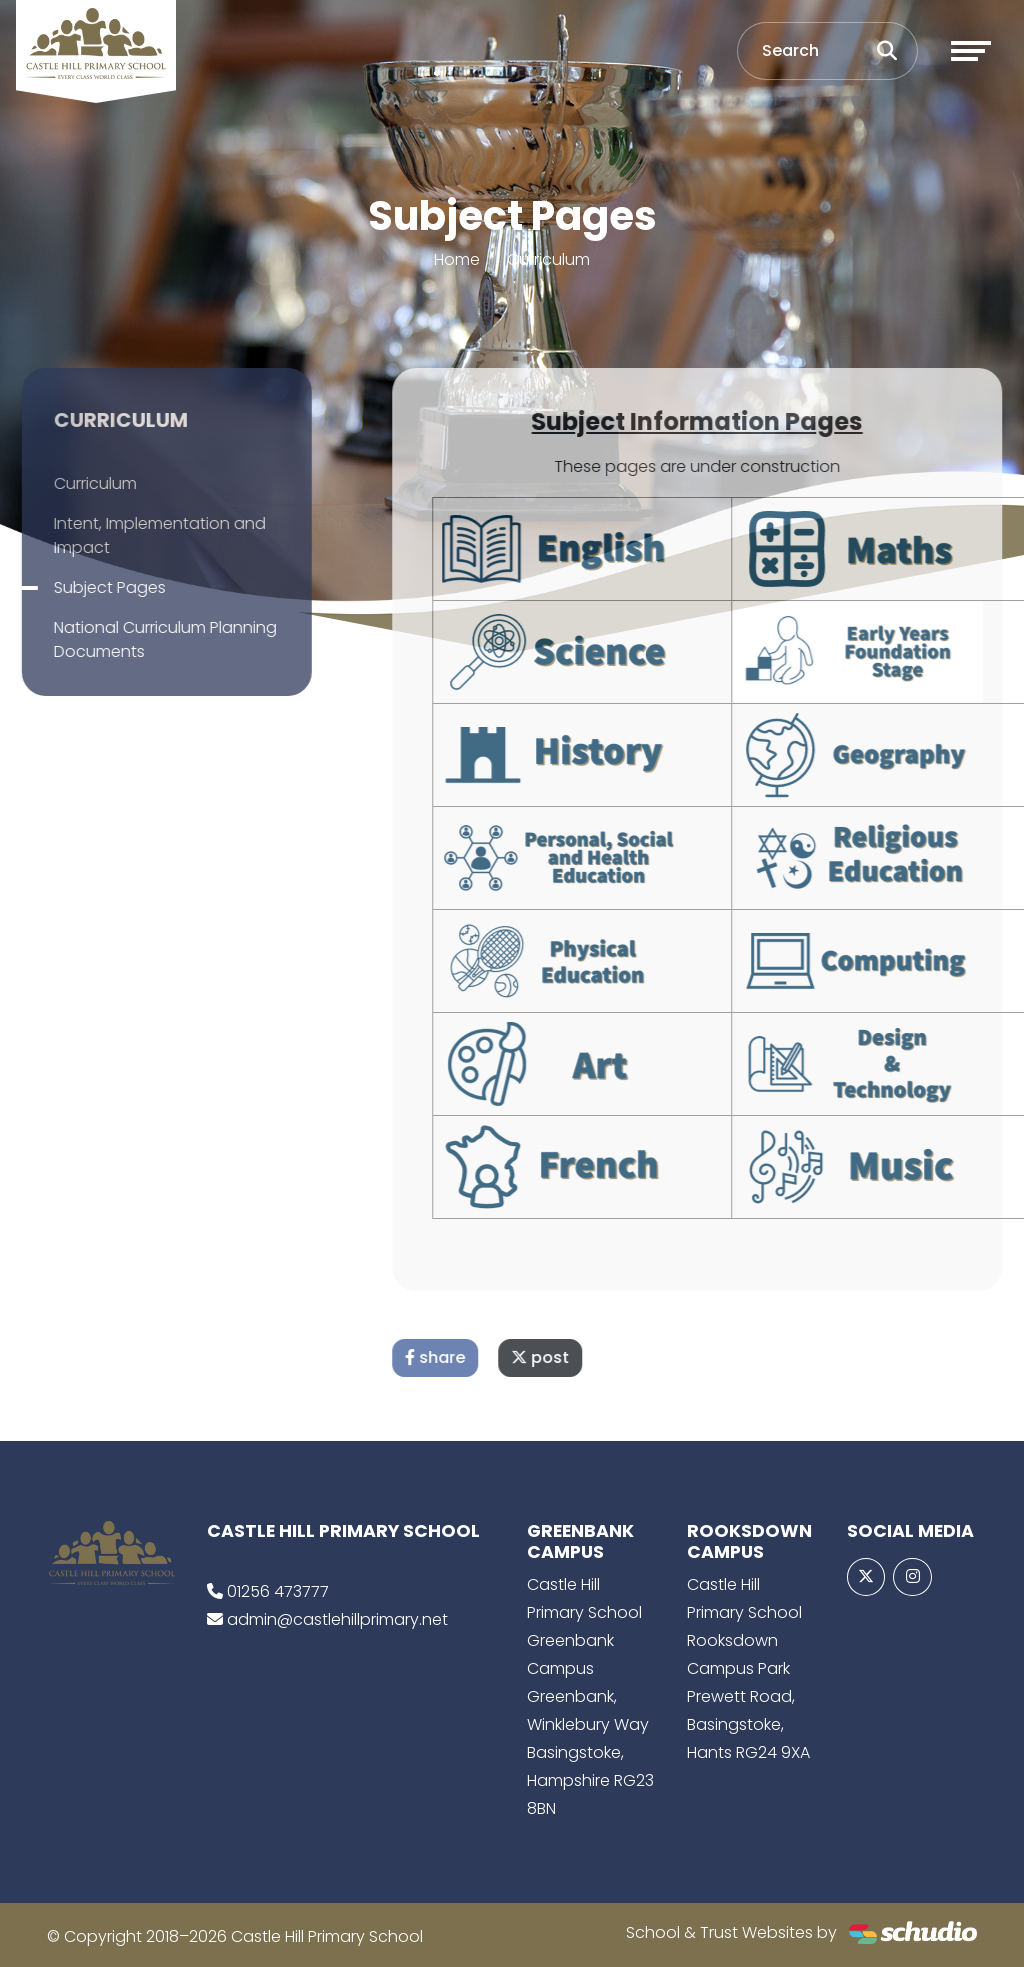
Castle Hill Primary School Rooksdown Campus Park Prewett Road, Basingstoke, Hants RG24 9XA (748, 1668)
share (462, 1357)
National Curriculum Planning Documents (138, 639)
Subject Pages (83, 587)
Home (457, 259)
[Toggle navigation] (971, 51)
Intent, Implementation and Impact (133, 535)
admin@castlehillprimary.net (337, 1619)
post (567, 1357)
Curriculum (548, 259)
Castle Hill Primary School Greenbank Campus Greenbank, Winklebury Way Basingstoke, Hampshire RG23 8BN (590, 1696)
